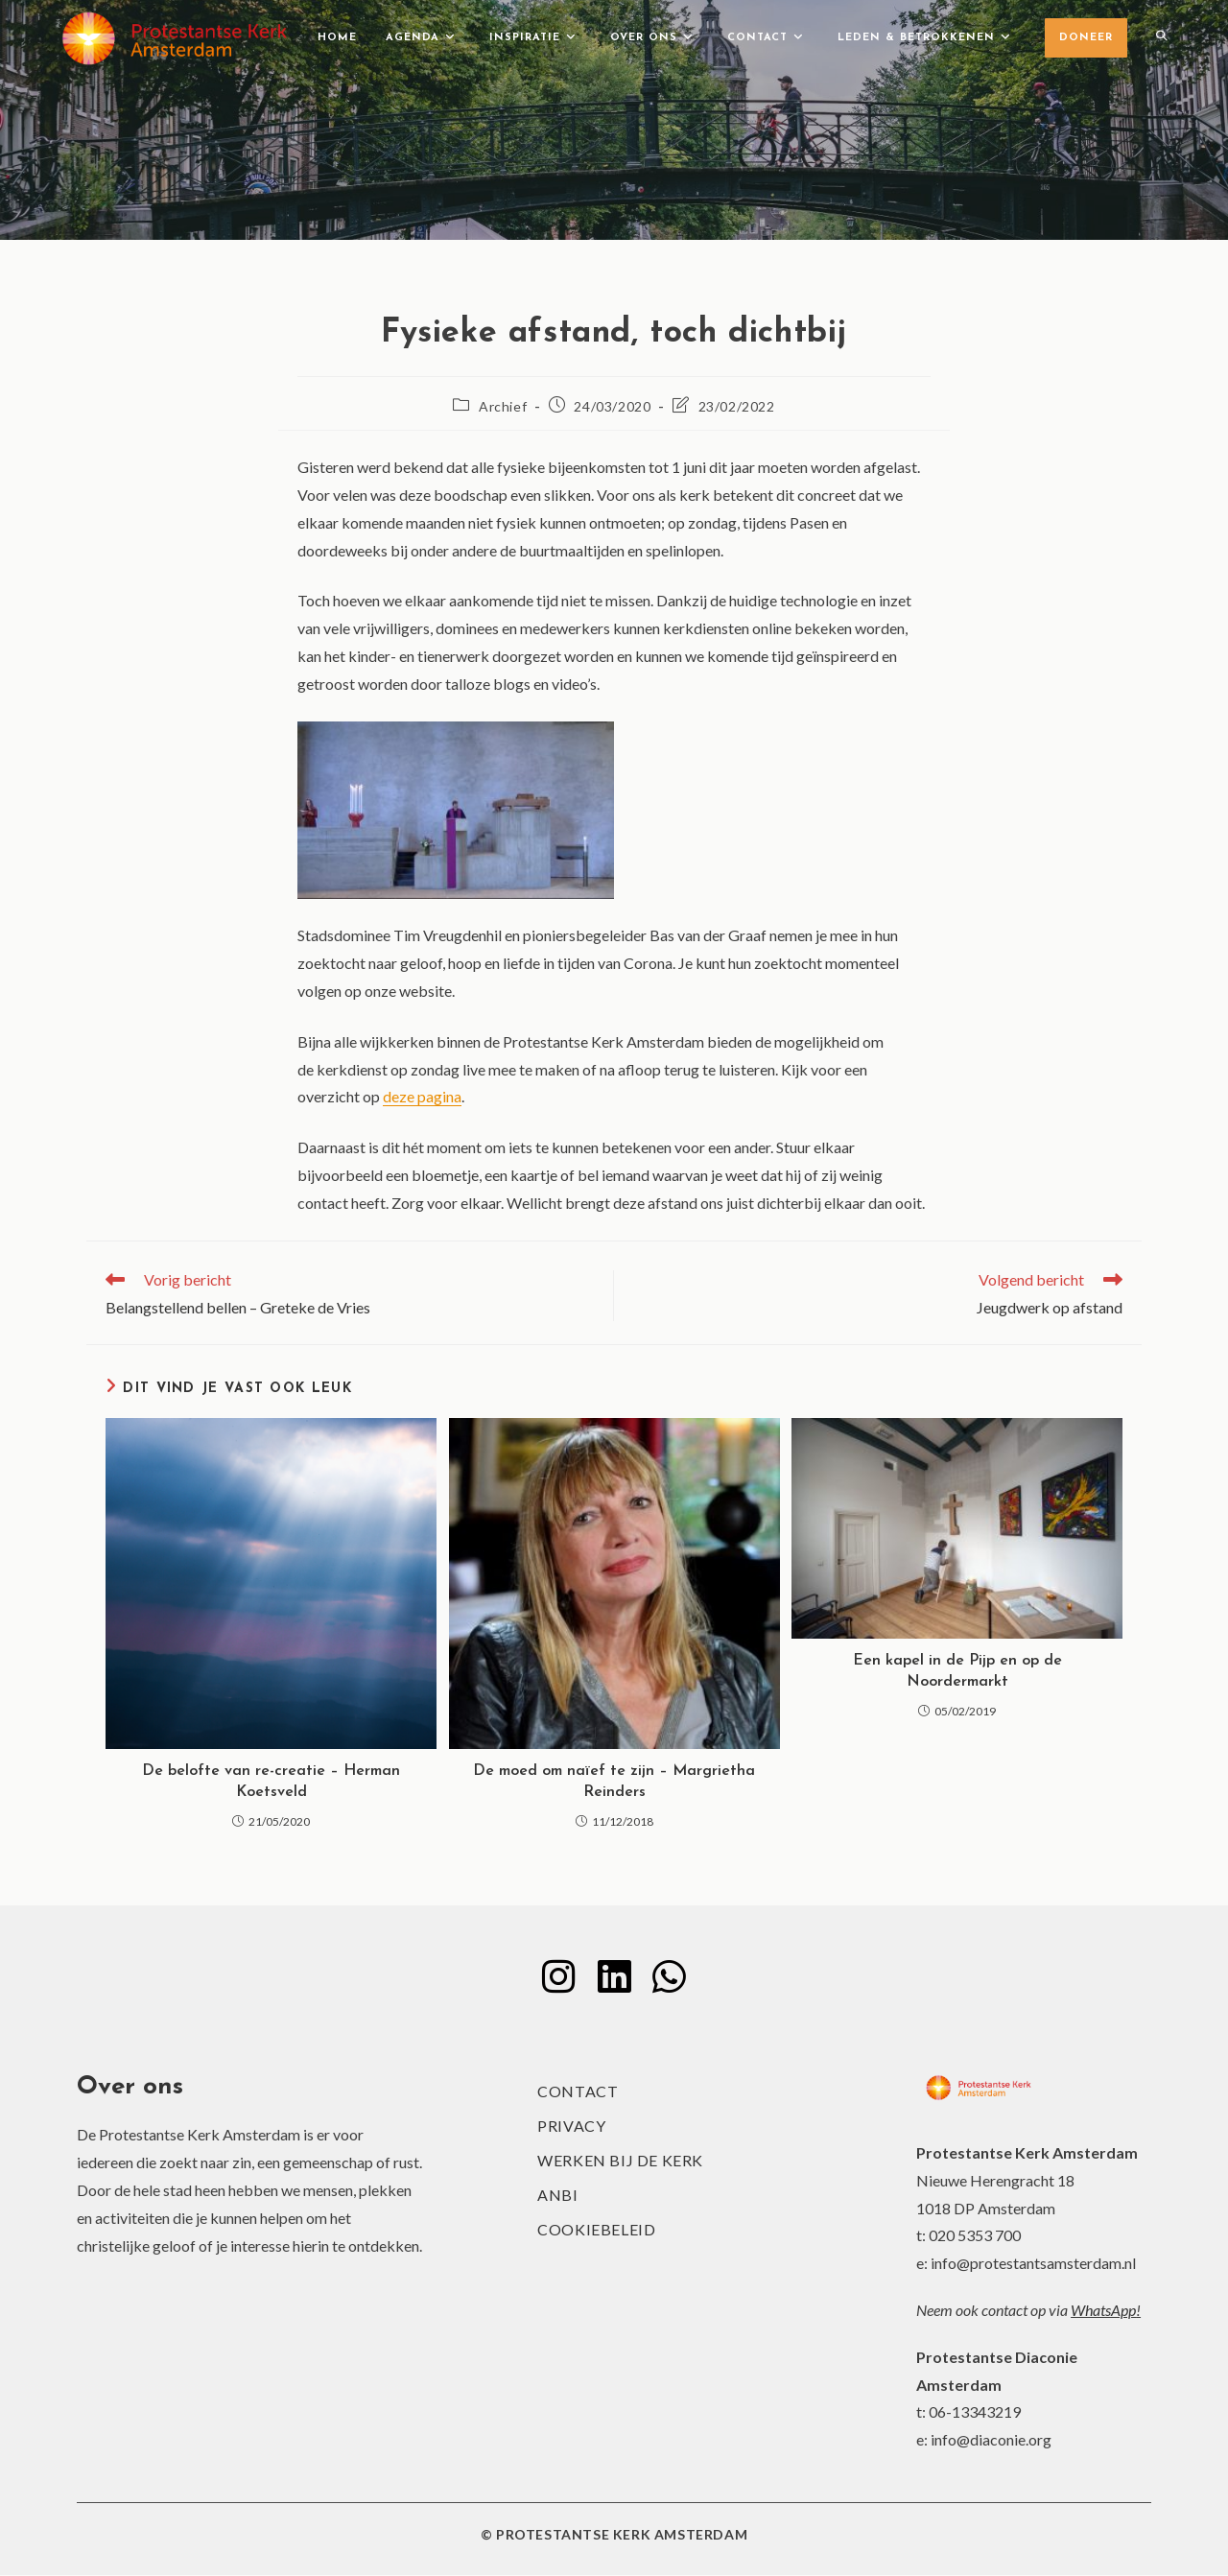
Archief (503, 406)
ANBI (557, 2195)
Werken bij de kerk (620, 2161)
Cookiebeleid (596, 2230)
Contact (577, 2092)
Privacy (571, 2126)
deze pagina (422, 1096)
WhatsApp (1103, 2310)
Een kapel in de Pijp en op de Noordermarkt (957, 1671)
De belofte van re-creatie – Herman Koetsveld (271, 1781)
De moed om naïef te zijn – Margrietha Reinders (614, 1781)
